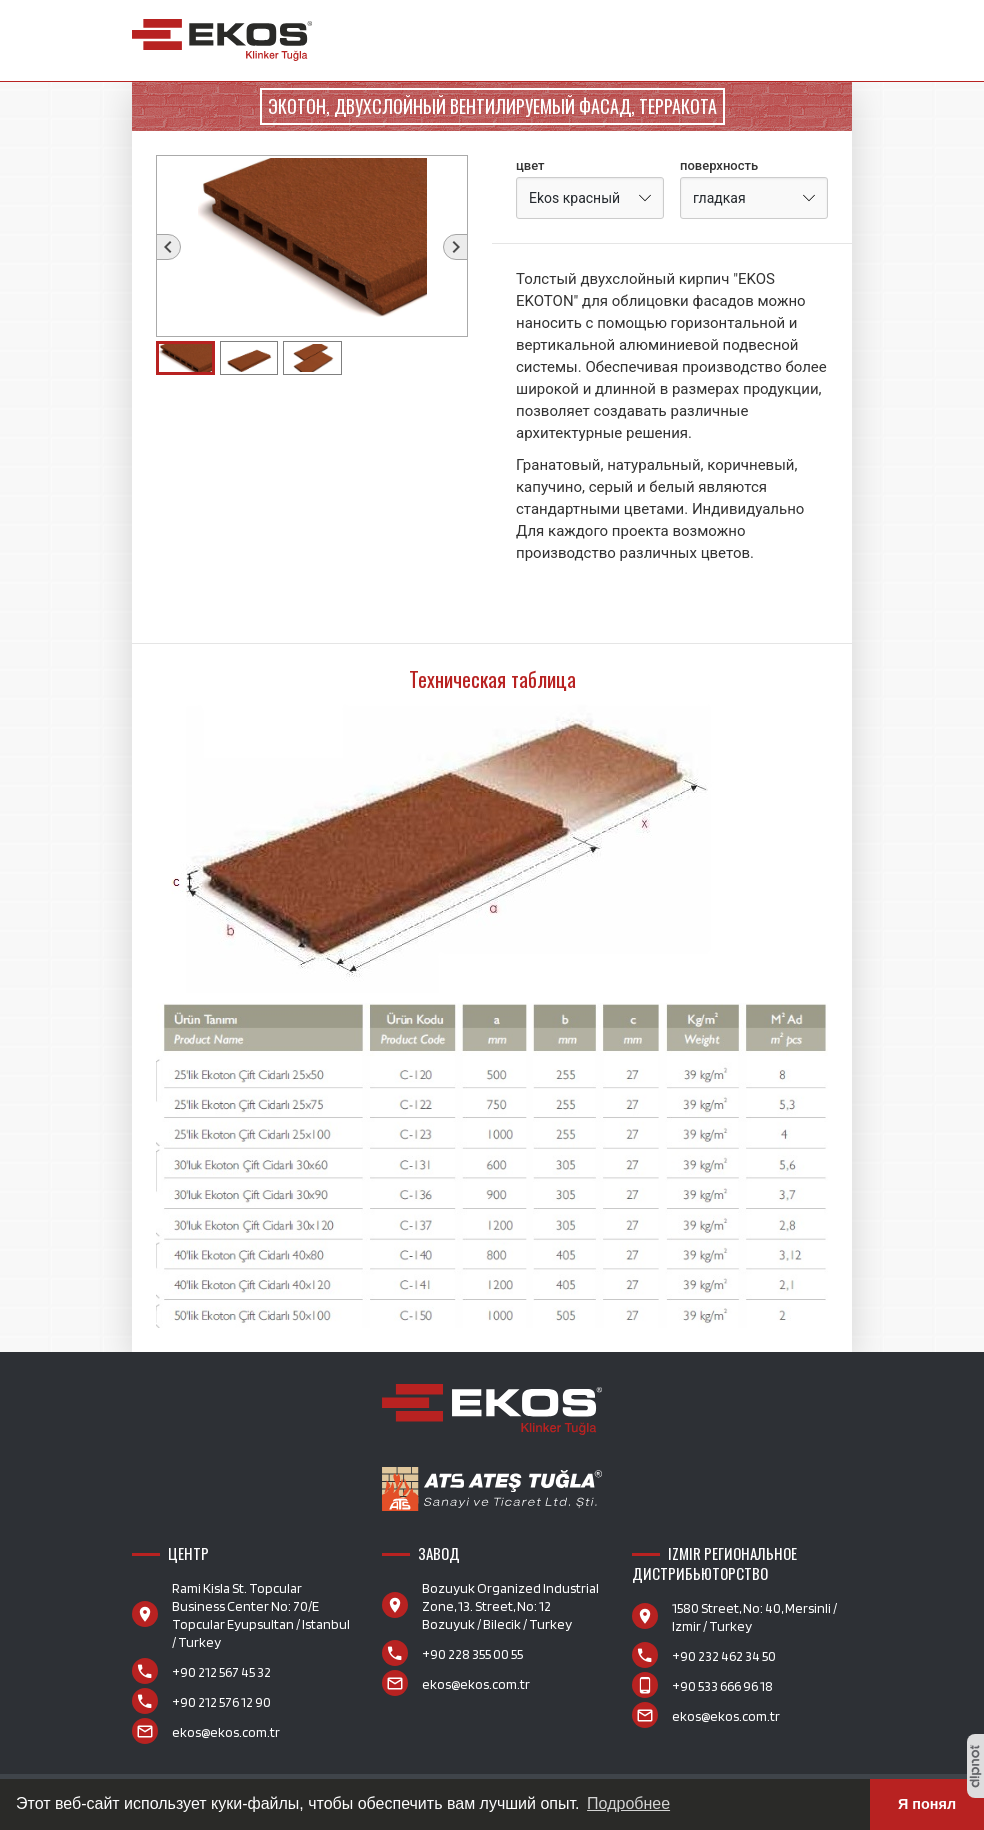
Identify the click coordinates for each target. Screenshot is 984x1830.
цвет (530, 165)
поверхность (719, 165)
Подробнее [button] (628, 1803)
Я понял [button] (927, 1804)
